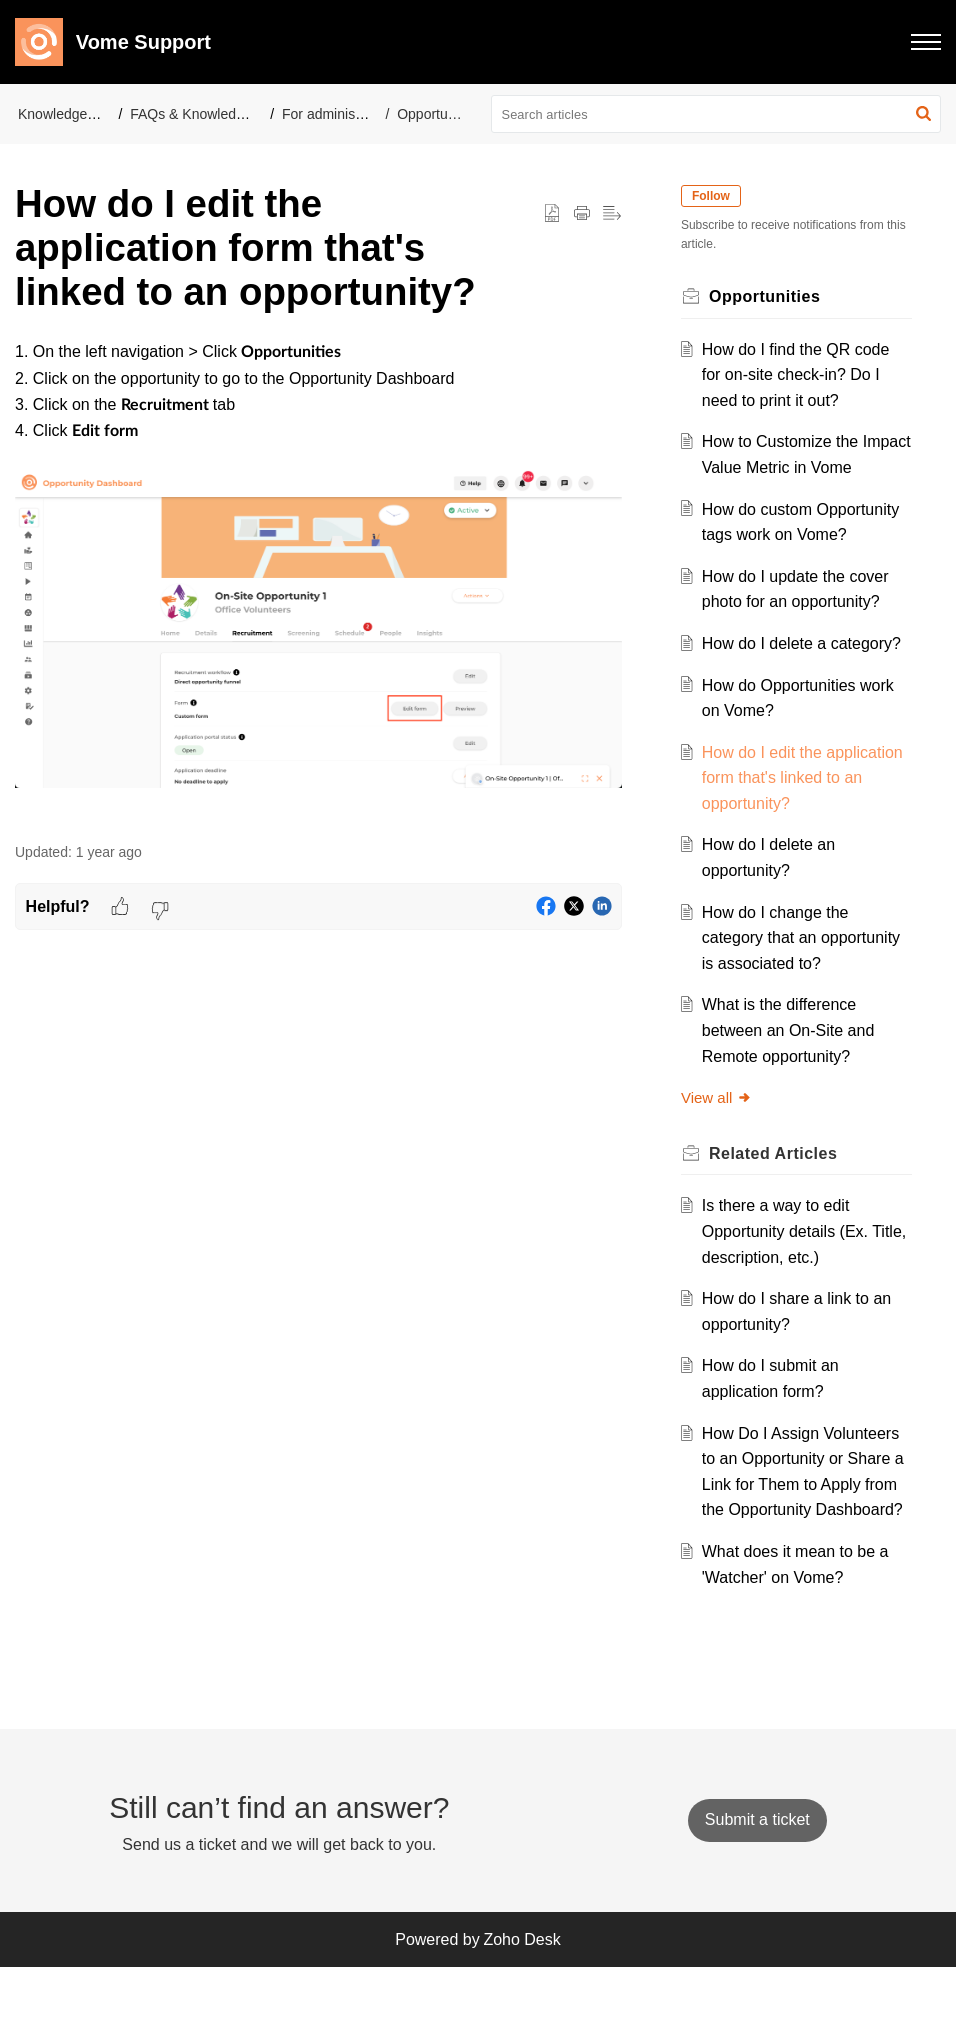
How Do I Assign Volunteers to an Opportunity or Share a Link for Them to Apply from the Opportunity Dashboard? (805, 1509)
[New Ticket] (757, 1871)
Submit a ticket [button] (757, 1871)
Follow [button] (716, 196)
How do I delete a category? (806, 669)
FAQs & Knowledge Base (208, 114)
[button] (926, 42)
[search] (716, 114)
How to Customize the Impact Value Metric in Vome (785, 467)
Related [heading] (778, 1178)
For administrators (338, 114)
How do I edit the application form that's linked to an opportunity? (794, 803)
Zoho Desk (521, 1990)
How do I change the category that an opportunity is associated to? (806, 963)
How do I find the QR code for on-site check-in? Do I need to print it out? (801, 375)
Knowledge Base (70, 114)
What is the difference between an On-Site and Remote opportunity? (793, 1056)
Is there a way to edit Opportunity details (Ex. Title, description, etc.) (790, 1257)
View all (721, 1123)
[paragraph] (318, 580)
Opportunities (438, 114)
